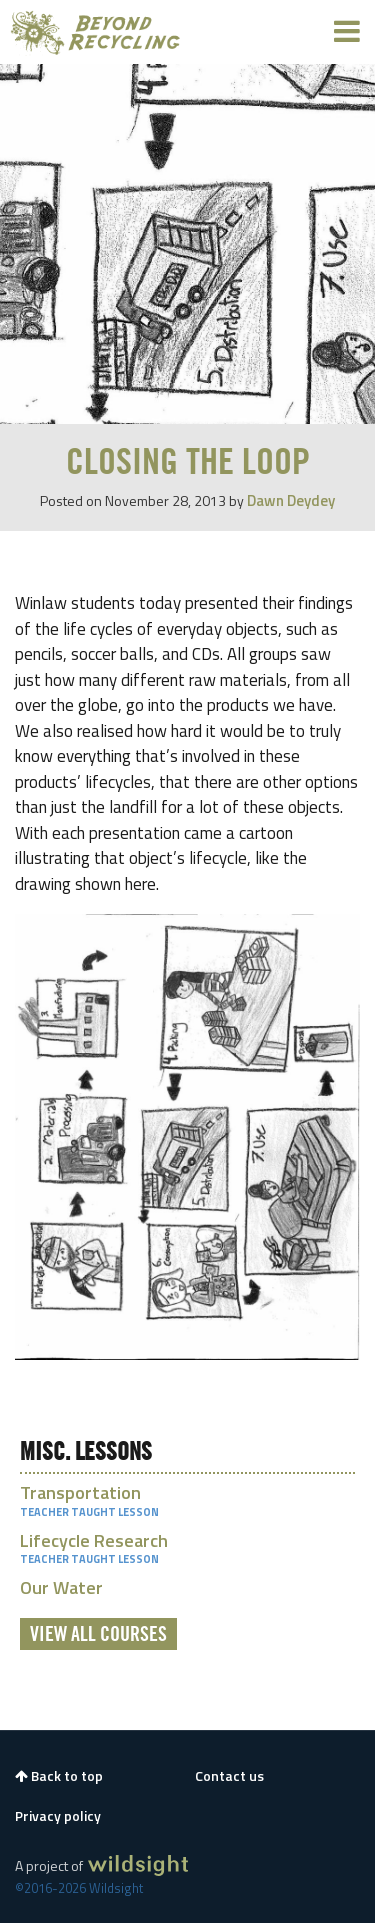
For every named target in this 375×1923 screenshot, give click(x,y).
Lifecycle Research (94, 1540)
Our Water (61, 1587)
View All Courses (98, 1635)
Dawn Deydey (291, 500)
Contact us (229, 1776)
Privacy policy (58, 1816)
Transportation (80, 1492)
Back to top (59, 1776)
